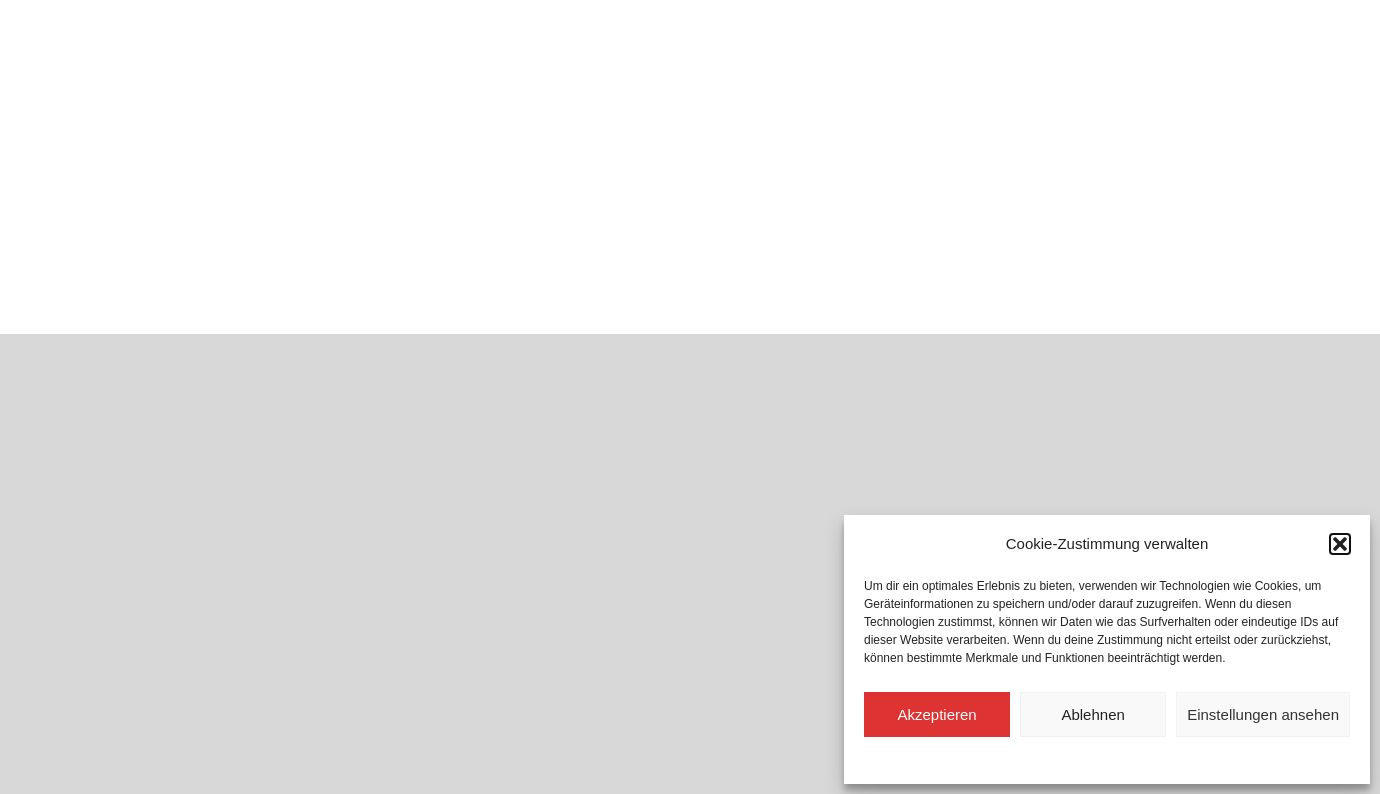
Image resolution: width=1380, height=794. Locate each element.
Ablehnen (1092, 714)
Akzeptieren (936, 714)
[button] (1340, 544)
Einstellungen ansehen (1263, 714)
